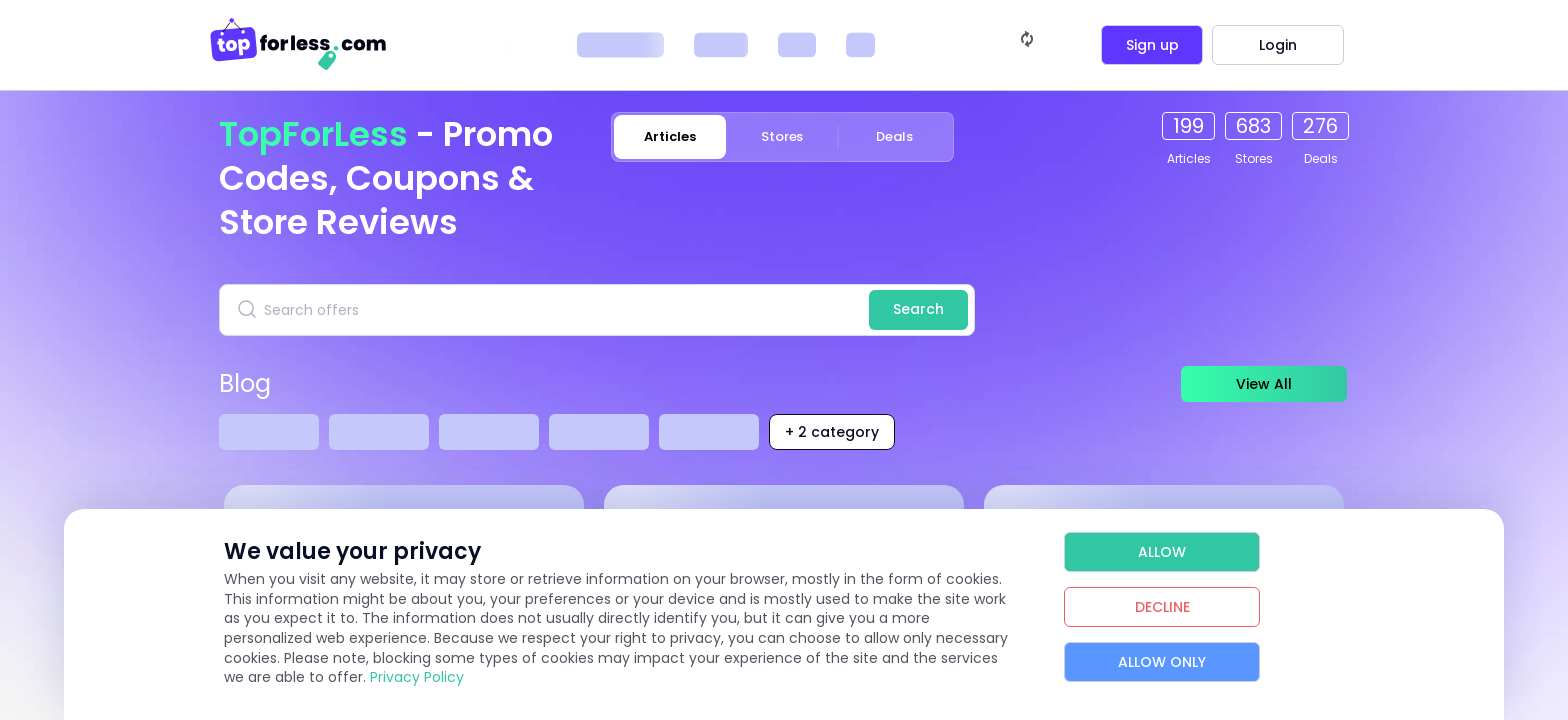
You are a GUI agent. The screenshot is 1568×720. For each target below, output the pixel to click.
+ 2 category (832, 432)
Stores (782, 136)
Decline (1162, 607)
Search (918, 309)
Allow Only (1162, 662)
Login (1278, 45)
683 (1253, 126)
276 (1320, 126)
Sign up (1152, 45)
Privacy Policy (417, 677)
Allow (1162, 552)
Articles (669, 136)
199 (1188, 126)
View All (1259, 384)
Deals (894, 136)
